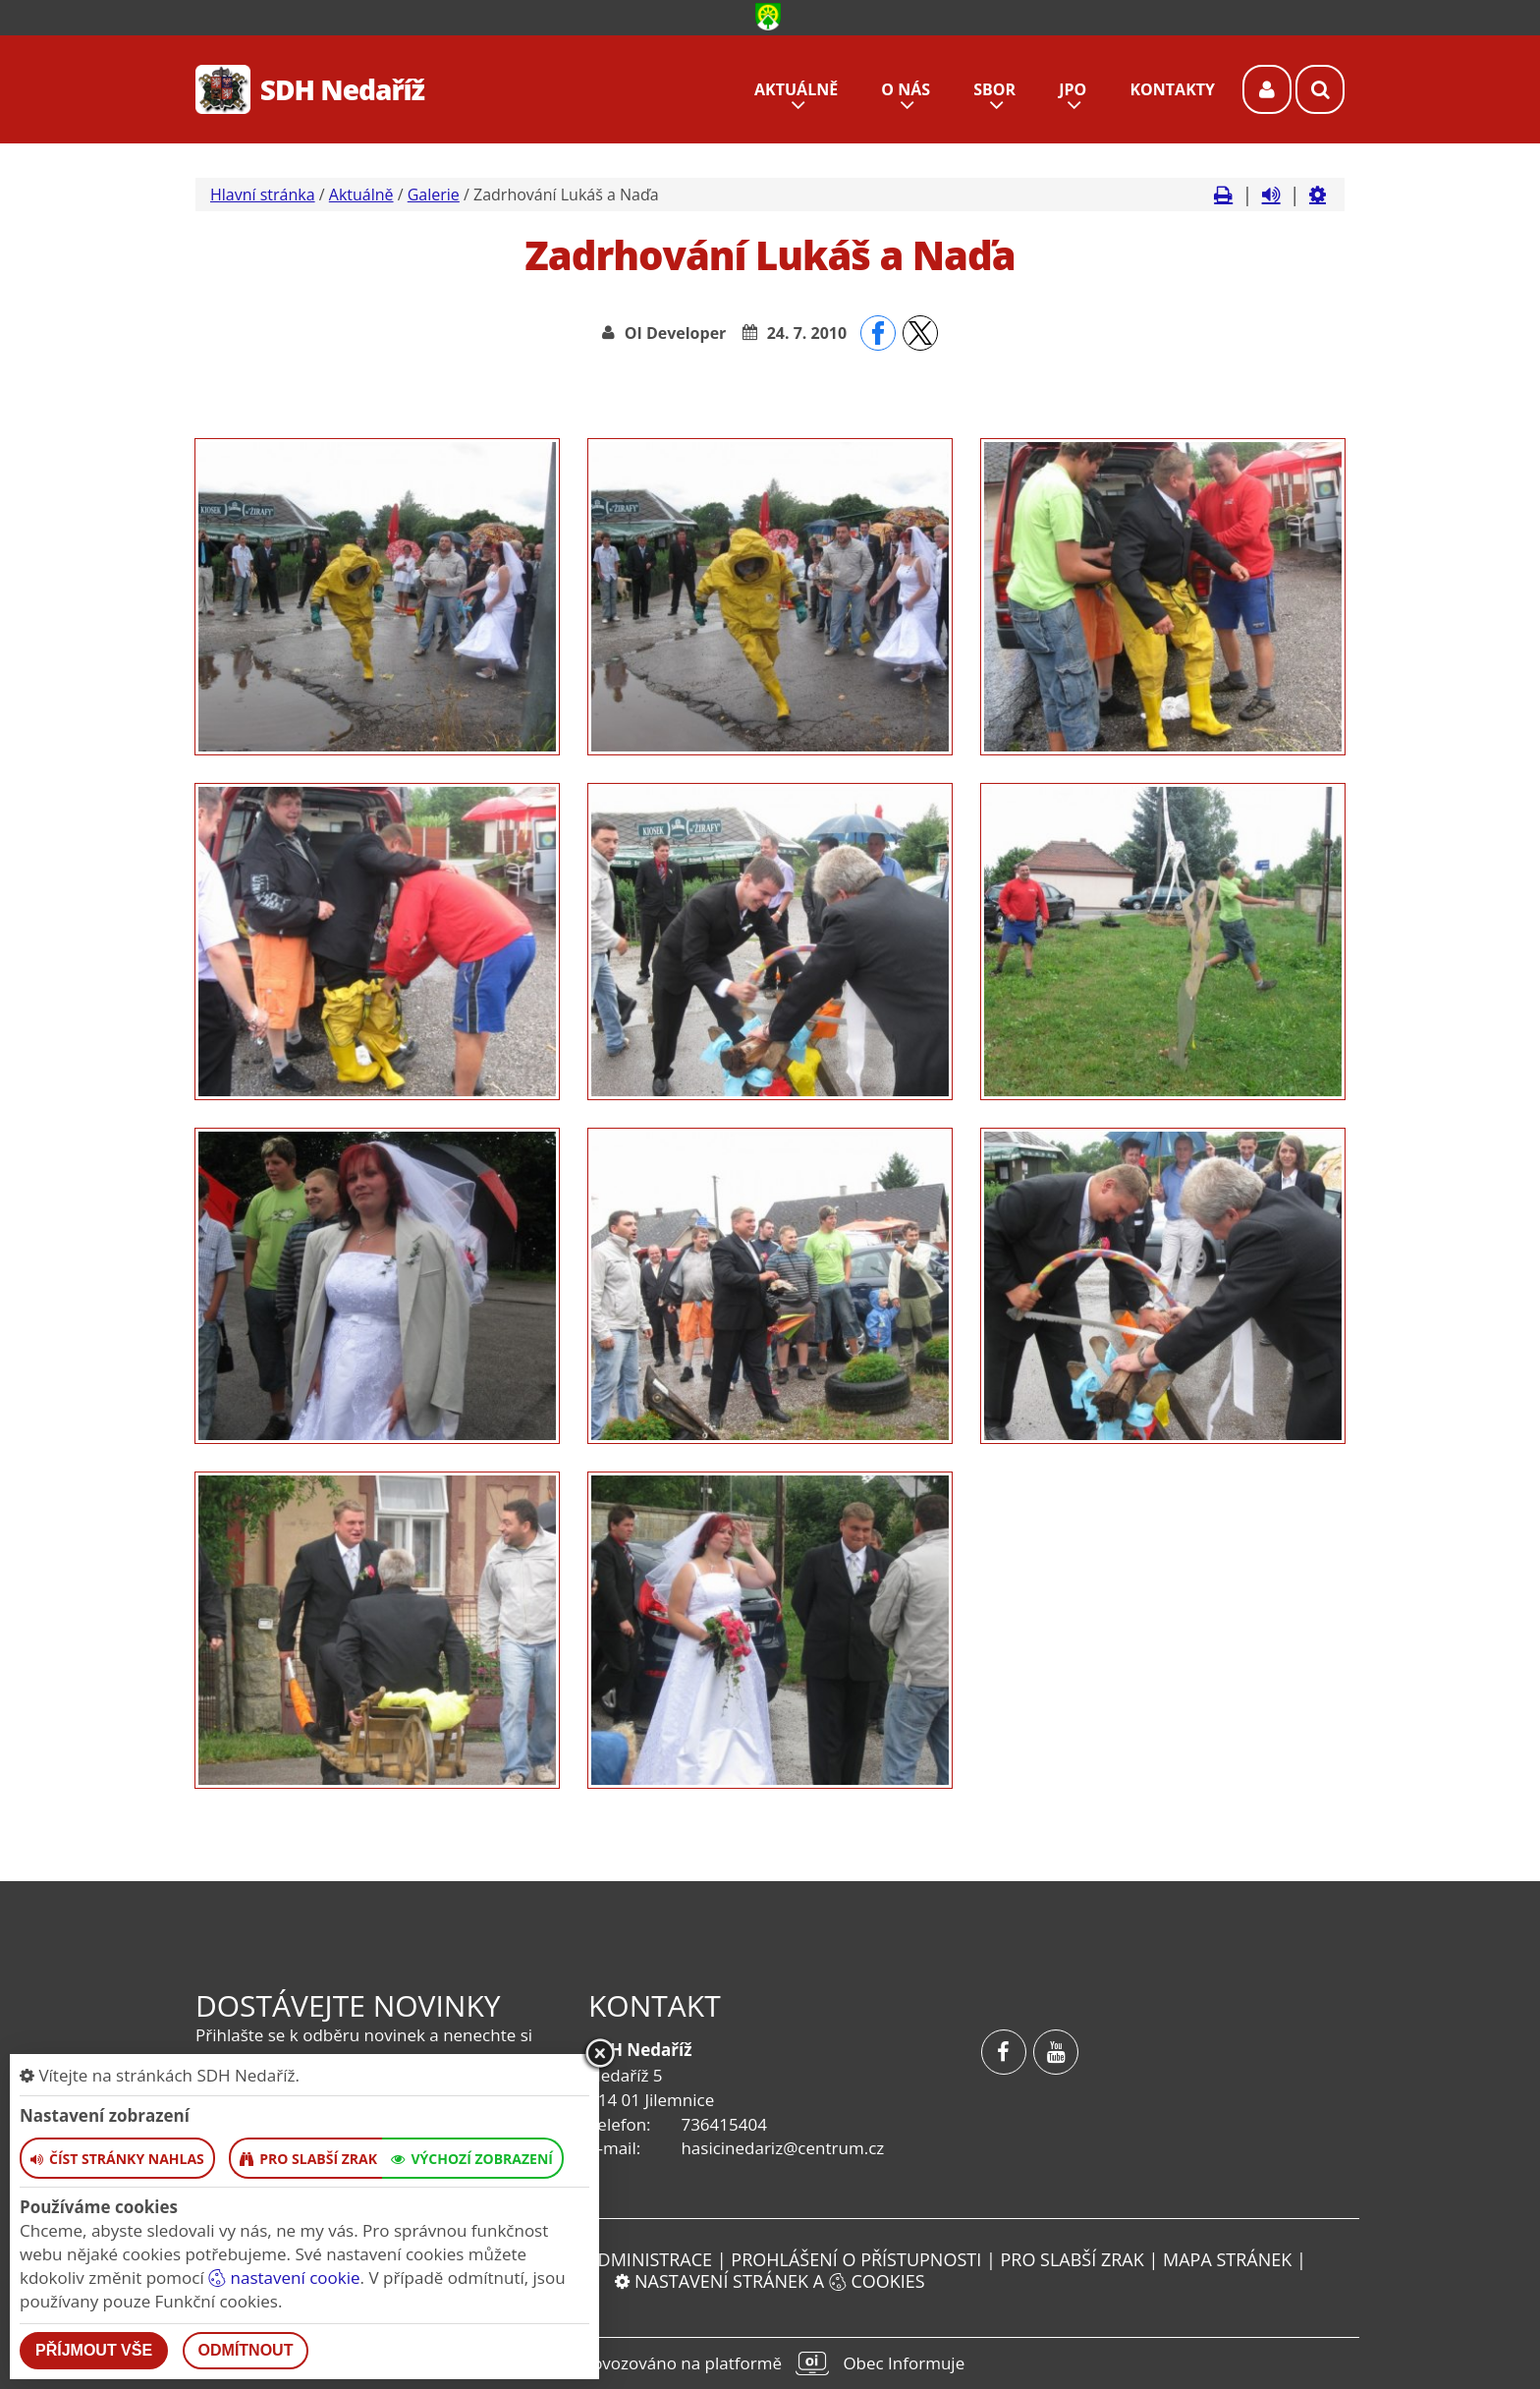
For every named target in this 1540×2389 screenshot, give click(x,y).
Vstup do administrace (604, 2259)
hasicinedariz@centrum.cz (782, 2148)
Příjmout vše (93, 2350)
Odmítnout (246, 2350)
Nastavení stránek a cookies (769, 2281)
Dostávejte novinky (348, 2005)
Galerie (434, 194)
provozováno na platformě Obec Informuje (770, 2363)
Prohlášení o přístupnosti (856, 2259)
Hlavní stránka (262, 194)
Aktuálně (361, 194)
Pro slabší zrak (1071, 2259)
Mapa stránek (1227, 2259)
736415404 (723, 2124)
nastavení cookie (283, 2277)
